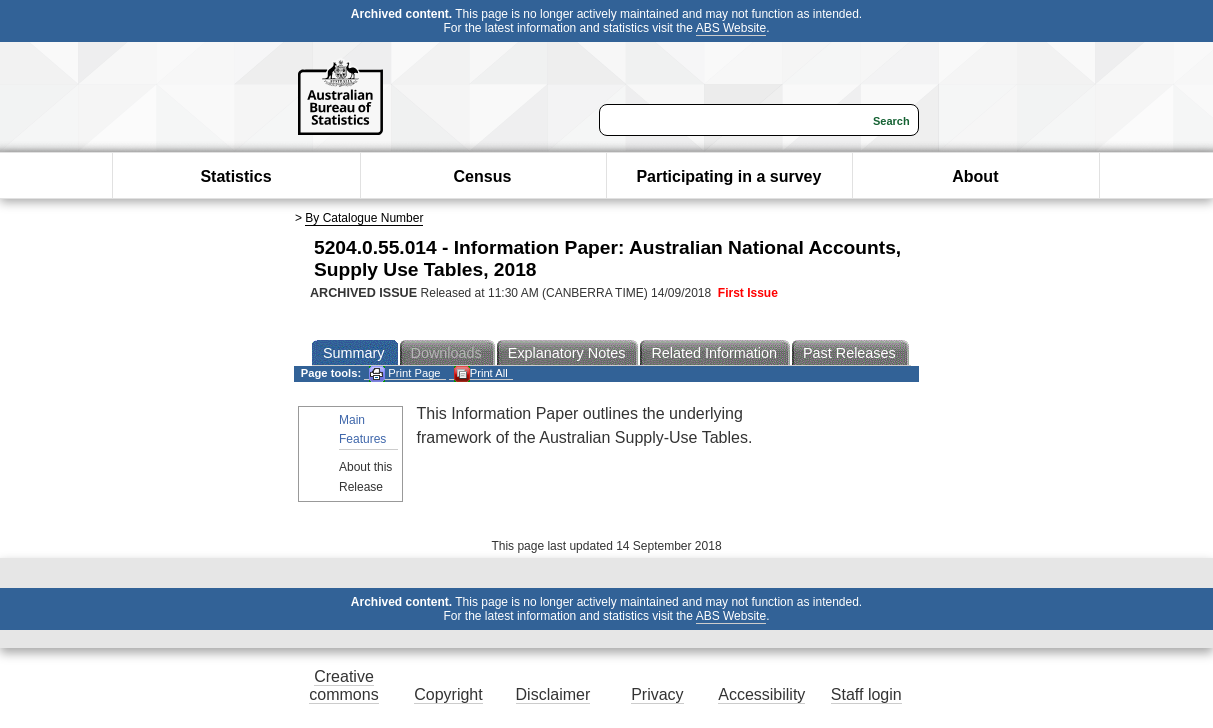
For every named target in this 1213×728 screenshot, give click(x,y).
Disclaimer (553, 694)
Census (483, 176)
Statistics (235, 176)
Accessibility (761, 694)
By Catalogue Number (364, 218)
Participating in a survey (728, 176)
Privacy (657, 694)
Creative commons (343, 685)
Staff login (866, 694)
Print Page (404, 373)
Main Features (362, 429)
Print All (481, 373)
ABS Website (731, 28)
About (975, 176)
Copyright (448, 694)
